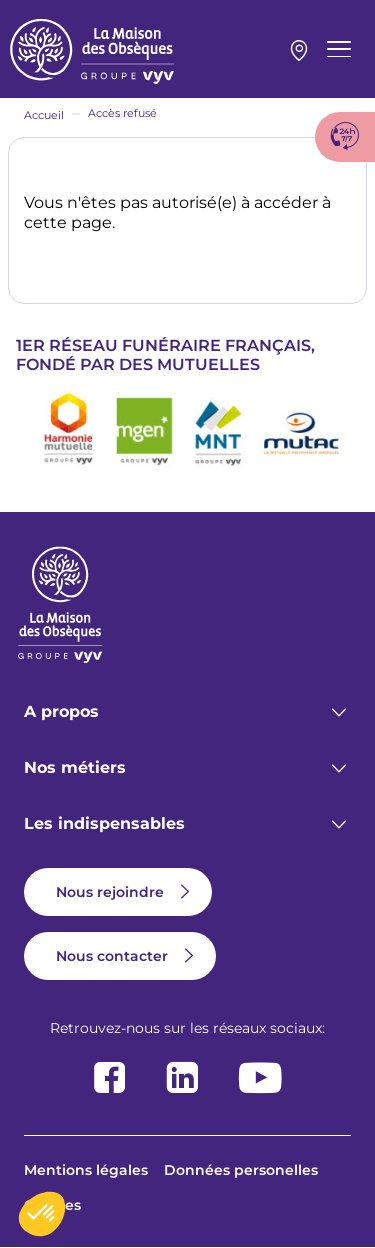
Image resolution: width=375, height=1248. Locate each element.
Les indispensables (104, 823)
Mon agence (299, 51)
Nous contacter (112, 956)
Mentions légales (86, 1170)
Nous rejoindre (110, 892)
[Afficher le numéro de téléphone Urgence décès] (345, 137)
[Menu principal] (339, 49)
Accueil (44, 115)
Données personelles (241, 1170)
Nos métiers (75, 767)
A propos (61, 711)
